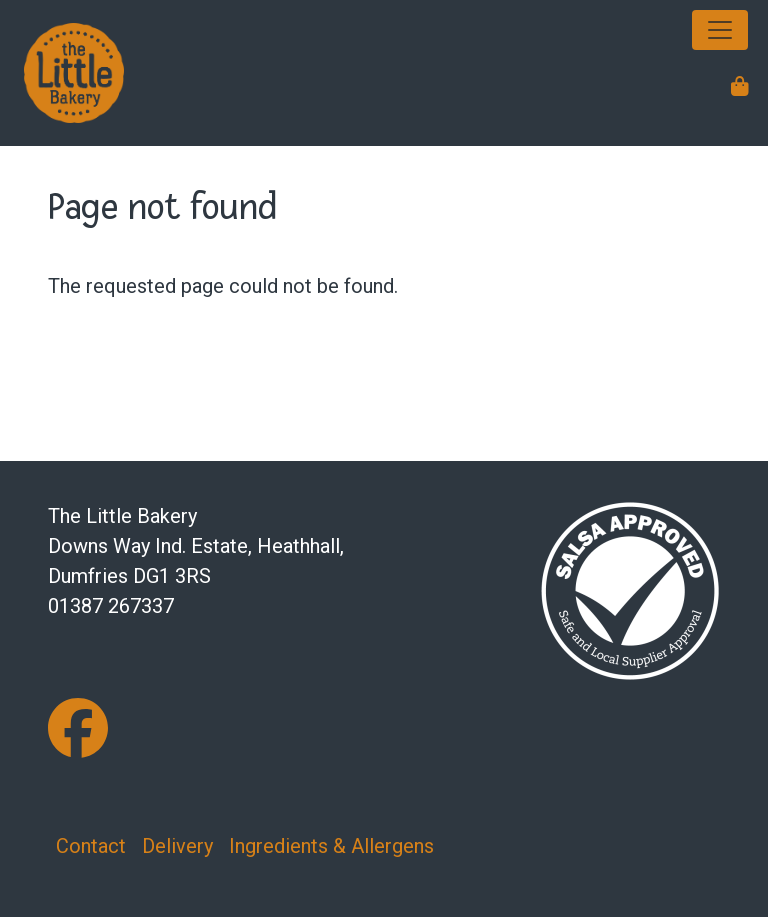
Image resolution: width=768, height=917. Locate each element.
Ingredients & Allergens (331, 846)
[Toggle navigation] (720, 30)
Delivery (177, 846)
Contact (91, 846)
